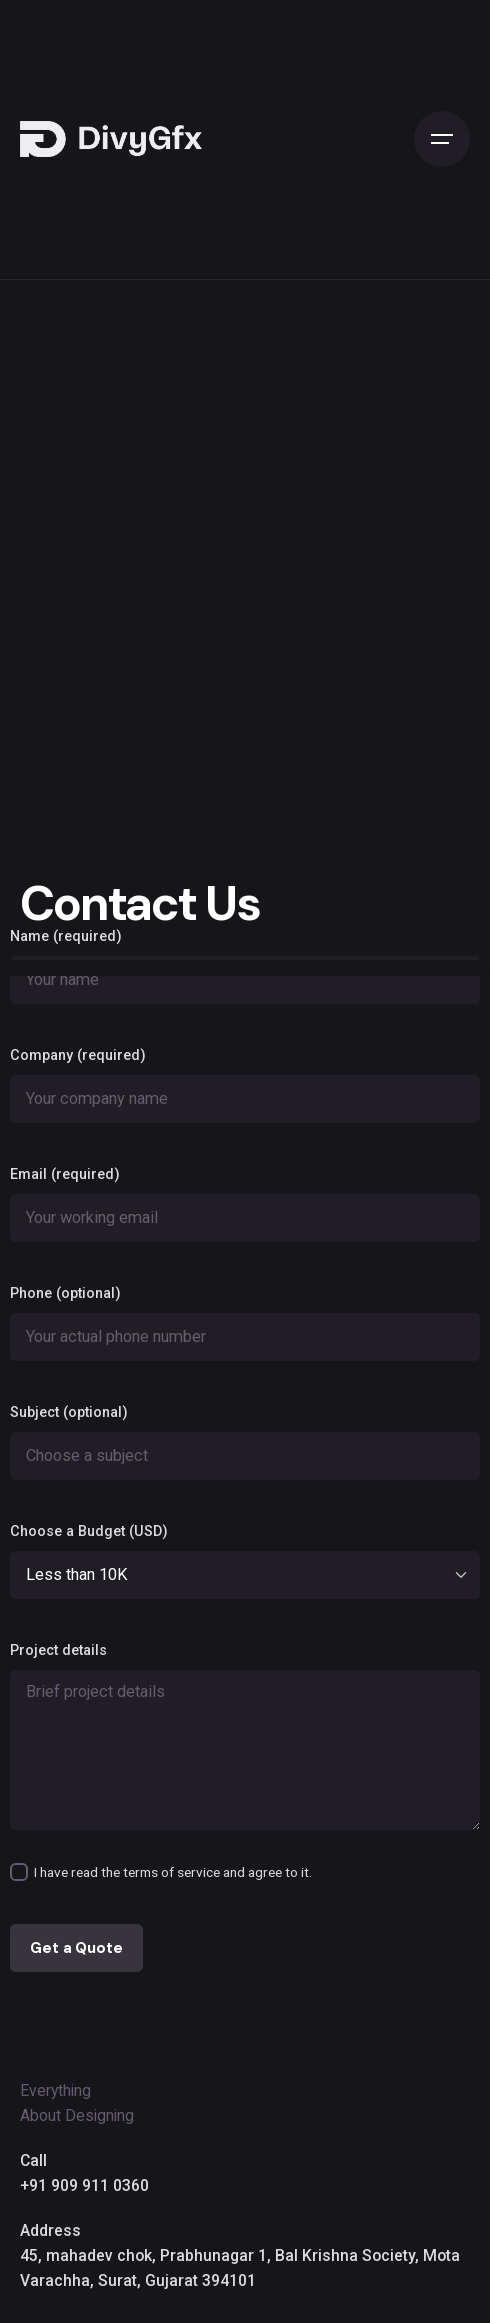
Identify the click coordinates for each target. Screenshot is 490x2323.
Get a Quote (76, 1948)
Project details (245, 1736)
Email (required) (245, 1204)
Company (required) (245, 1085)
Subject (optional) (245, 1442)
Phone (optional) (245, 1323)
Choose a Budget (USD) (245, 1561)
